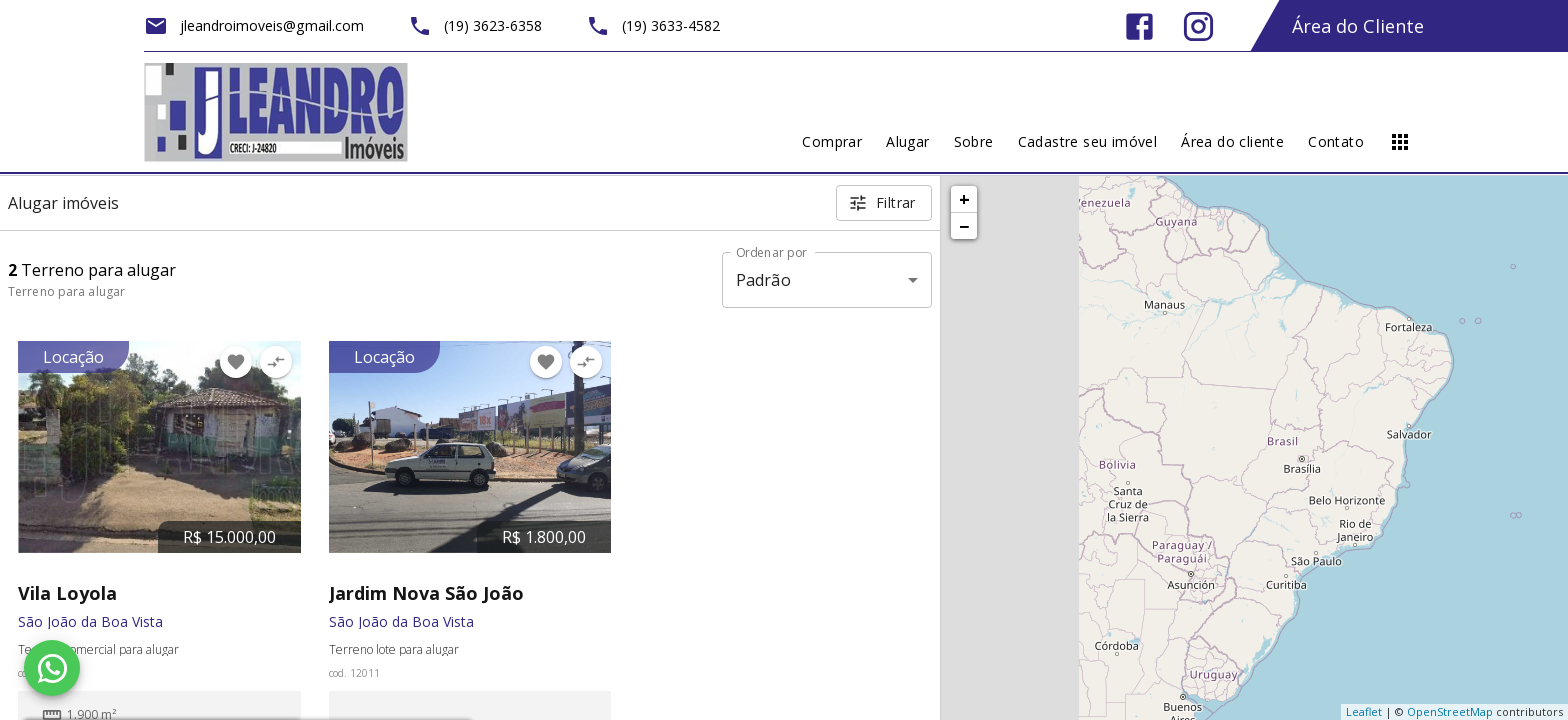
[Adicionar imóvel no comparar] (276, 362)
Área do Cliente (1358, 26)
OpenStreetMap (1450, 711)
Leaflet (1364, 711)
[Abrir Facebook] (1139, 26)
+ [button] (964, 199)
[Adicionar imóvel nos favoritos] (236, 362)
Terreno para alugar (66, 291)
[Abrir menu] (1400, 142)
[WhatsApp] (52, 668)
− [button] (964, 226)
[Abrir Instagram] (1198, 26)
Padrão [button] (763, 280)
